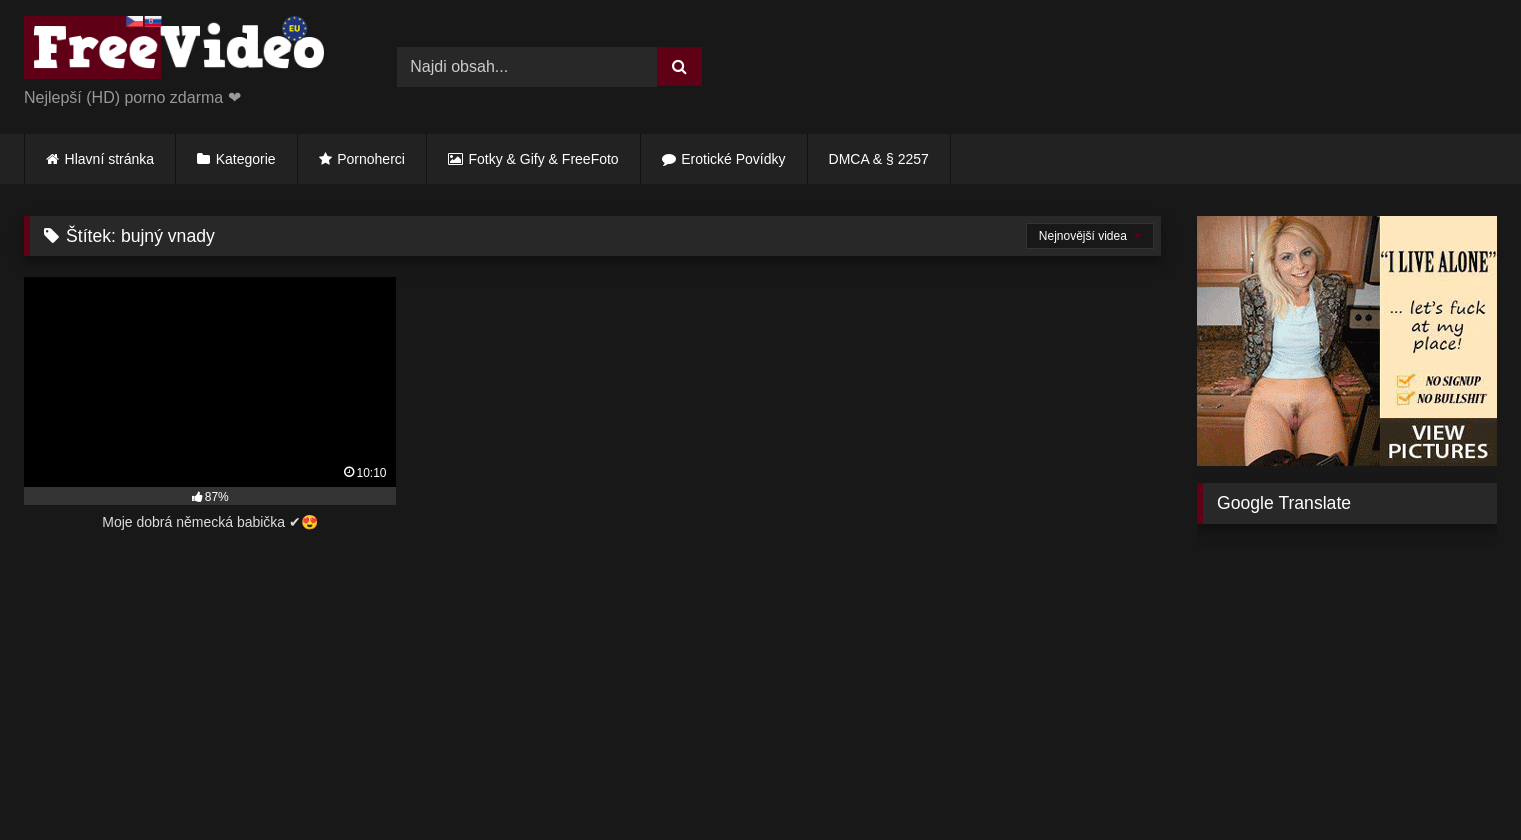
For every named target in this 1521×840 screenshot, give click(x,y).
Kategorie (246, 159)
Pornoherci (371, 159)
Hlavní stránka (109, 159)
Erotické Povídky (733, 159)
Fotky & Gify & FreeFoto (544, 159)
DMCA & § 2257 (879, 159)
